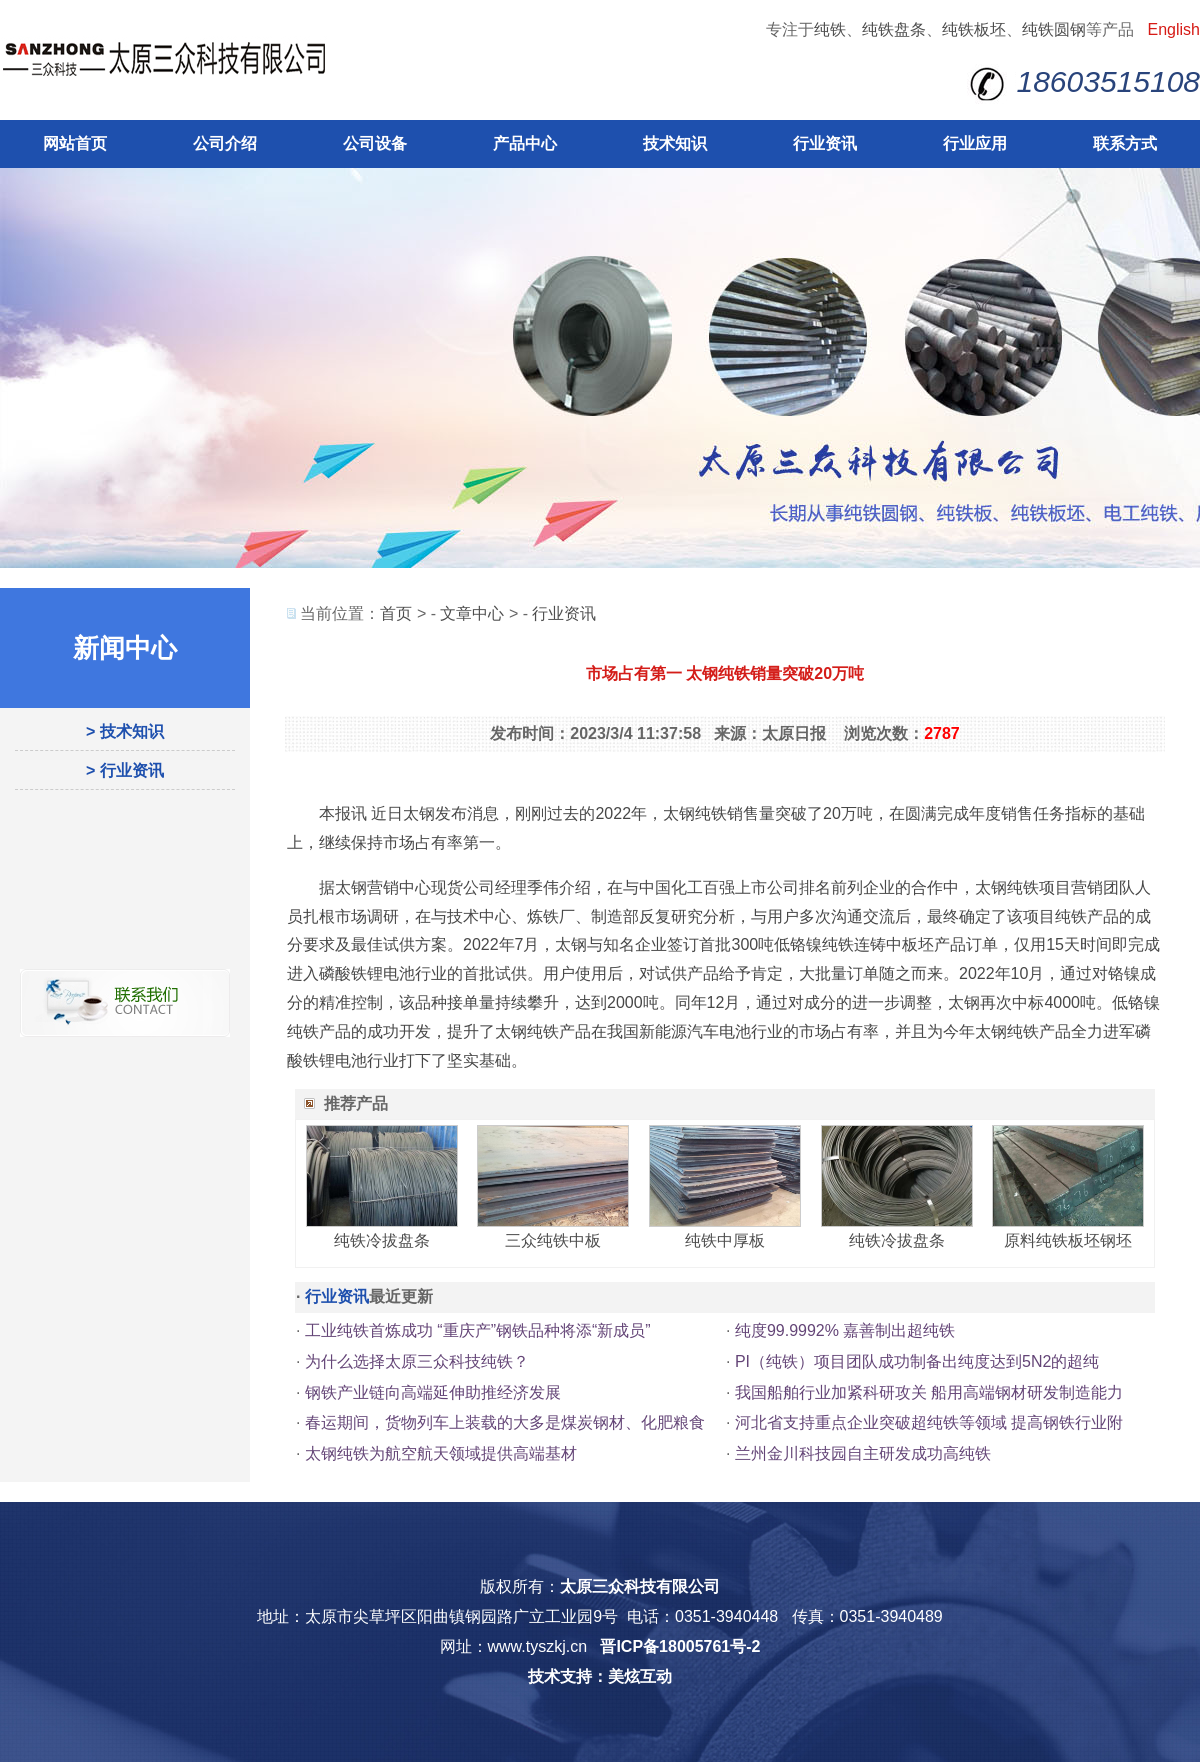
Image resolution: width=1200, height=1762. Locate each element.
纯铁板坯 (974, 29)
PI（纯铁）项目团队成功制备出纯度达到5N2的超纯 (917, 1361)
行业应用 (975, 143)
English (1174, 29)
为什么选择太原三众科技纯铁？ (417, 1361)
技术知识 (675, 143)
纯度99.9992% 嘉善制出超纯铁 (845, 1330)
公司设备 (375, 143)
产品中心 (525, 143)
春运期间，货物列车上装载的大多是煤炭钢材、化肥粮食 (505, 1422)
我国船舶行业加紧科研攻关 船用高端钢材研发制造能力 (929, 1392)
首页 (396, 613)
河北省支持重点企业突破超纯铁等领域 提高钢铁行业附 (929, 1422)
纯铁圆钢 (1054, 29)
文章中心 (472, 613)
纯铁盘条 (894, 29)
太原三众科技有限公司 (640, 1586)
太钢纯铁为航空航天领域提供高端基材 (441, 1453)
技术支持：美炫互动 (600, 1676)
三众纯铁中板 (553, 1240)
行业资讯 (825, 143)
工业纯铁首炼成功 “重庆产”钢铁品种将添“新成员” (478, 1330)
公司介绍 (225, 143)
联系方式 (1125, 143)
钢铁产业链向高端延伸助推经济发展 (433, 1392)
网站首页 (75, 143)
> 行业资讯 (125, 770)
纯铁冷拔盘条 (382, 1240)
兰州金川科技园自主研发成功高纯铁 (863, 1453)
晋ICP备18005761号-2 (680, 1646)
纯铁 (830, 29)
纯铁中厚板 (725, 1240)
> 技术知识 (125, 731)
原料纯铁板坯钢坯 (1068, 1240)
